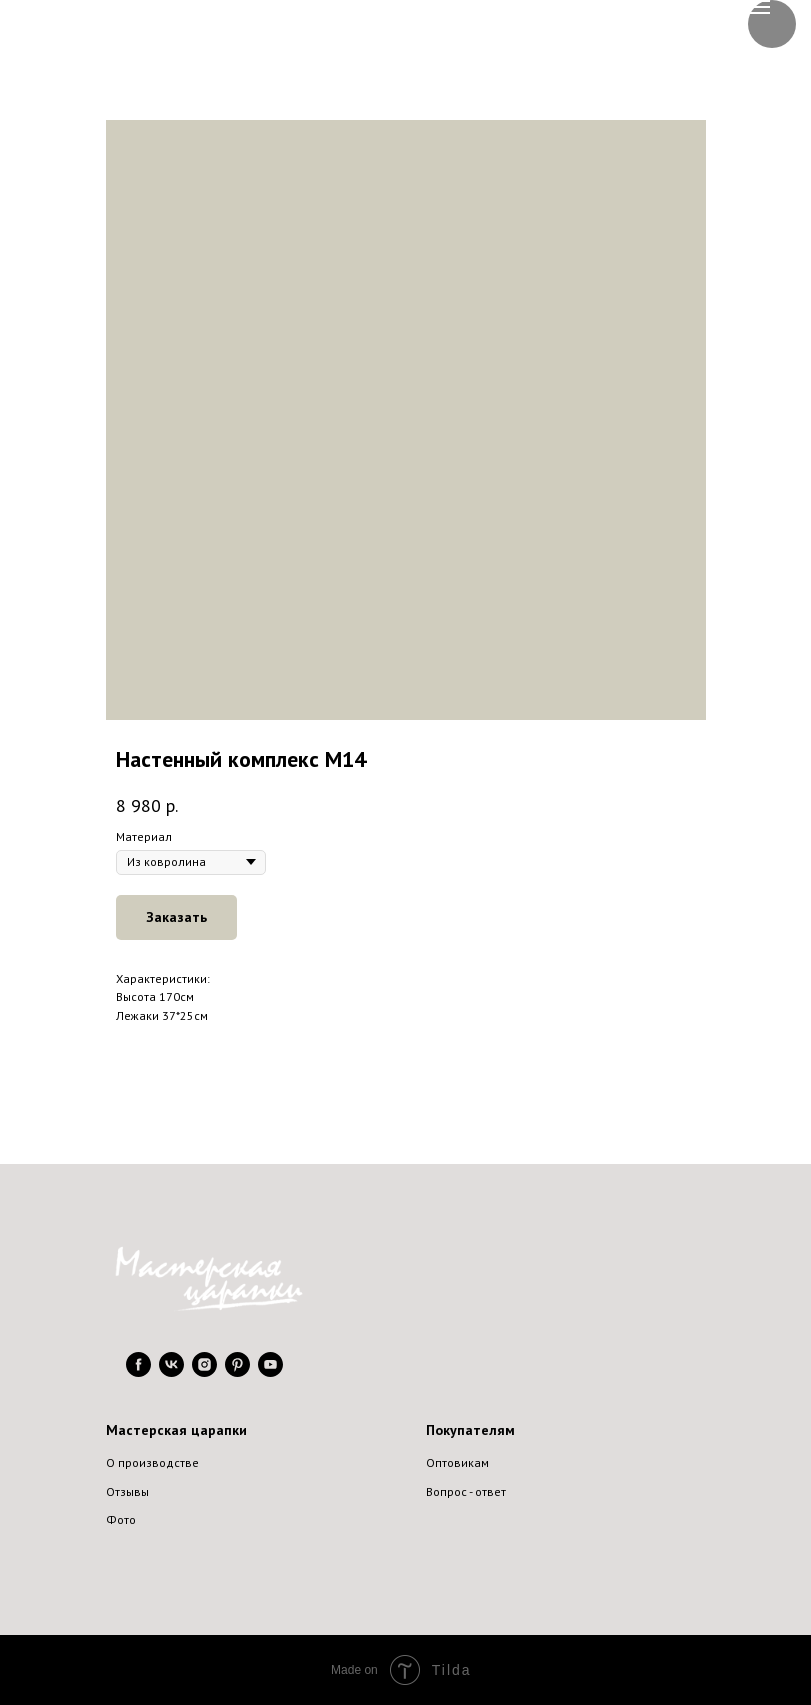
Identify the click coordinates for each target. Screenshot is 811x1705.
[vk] (171, 1371)
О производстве (152, 1462)
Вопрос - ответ (466, 1491)
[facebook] (138, 1371)
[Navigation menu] (759, 7)
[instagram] (204, 1371)
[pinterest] (237, 1371)
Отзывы (127, 1491)
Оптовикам (457, 1462)
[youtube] (270, 1371)
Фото (121, 1519)
